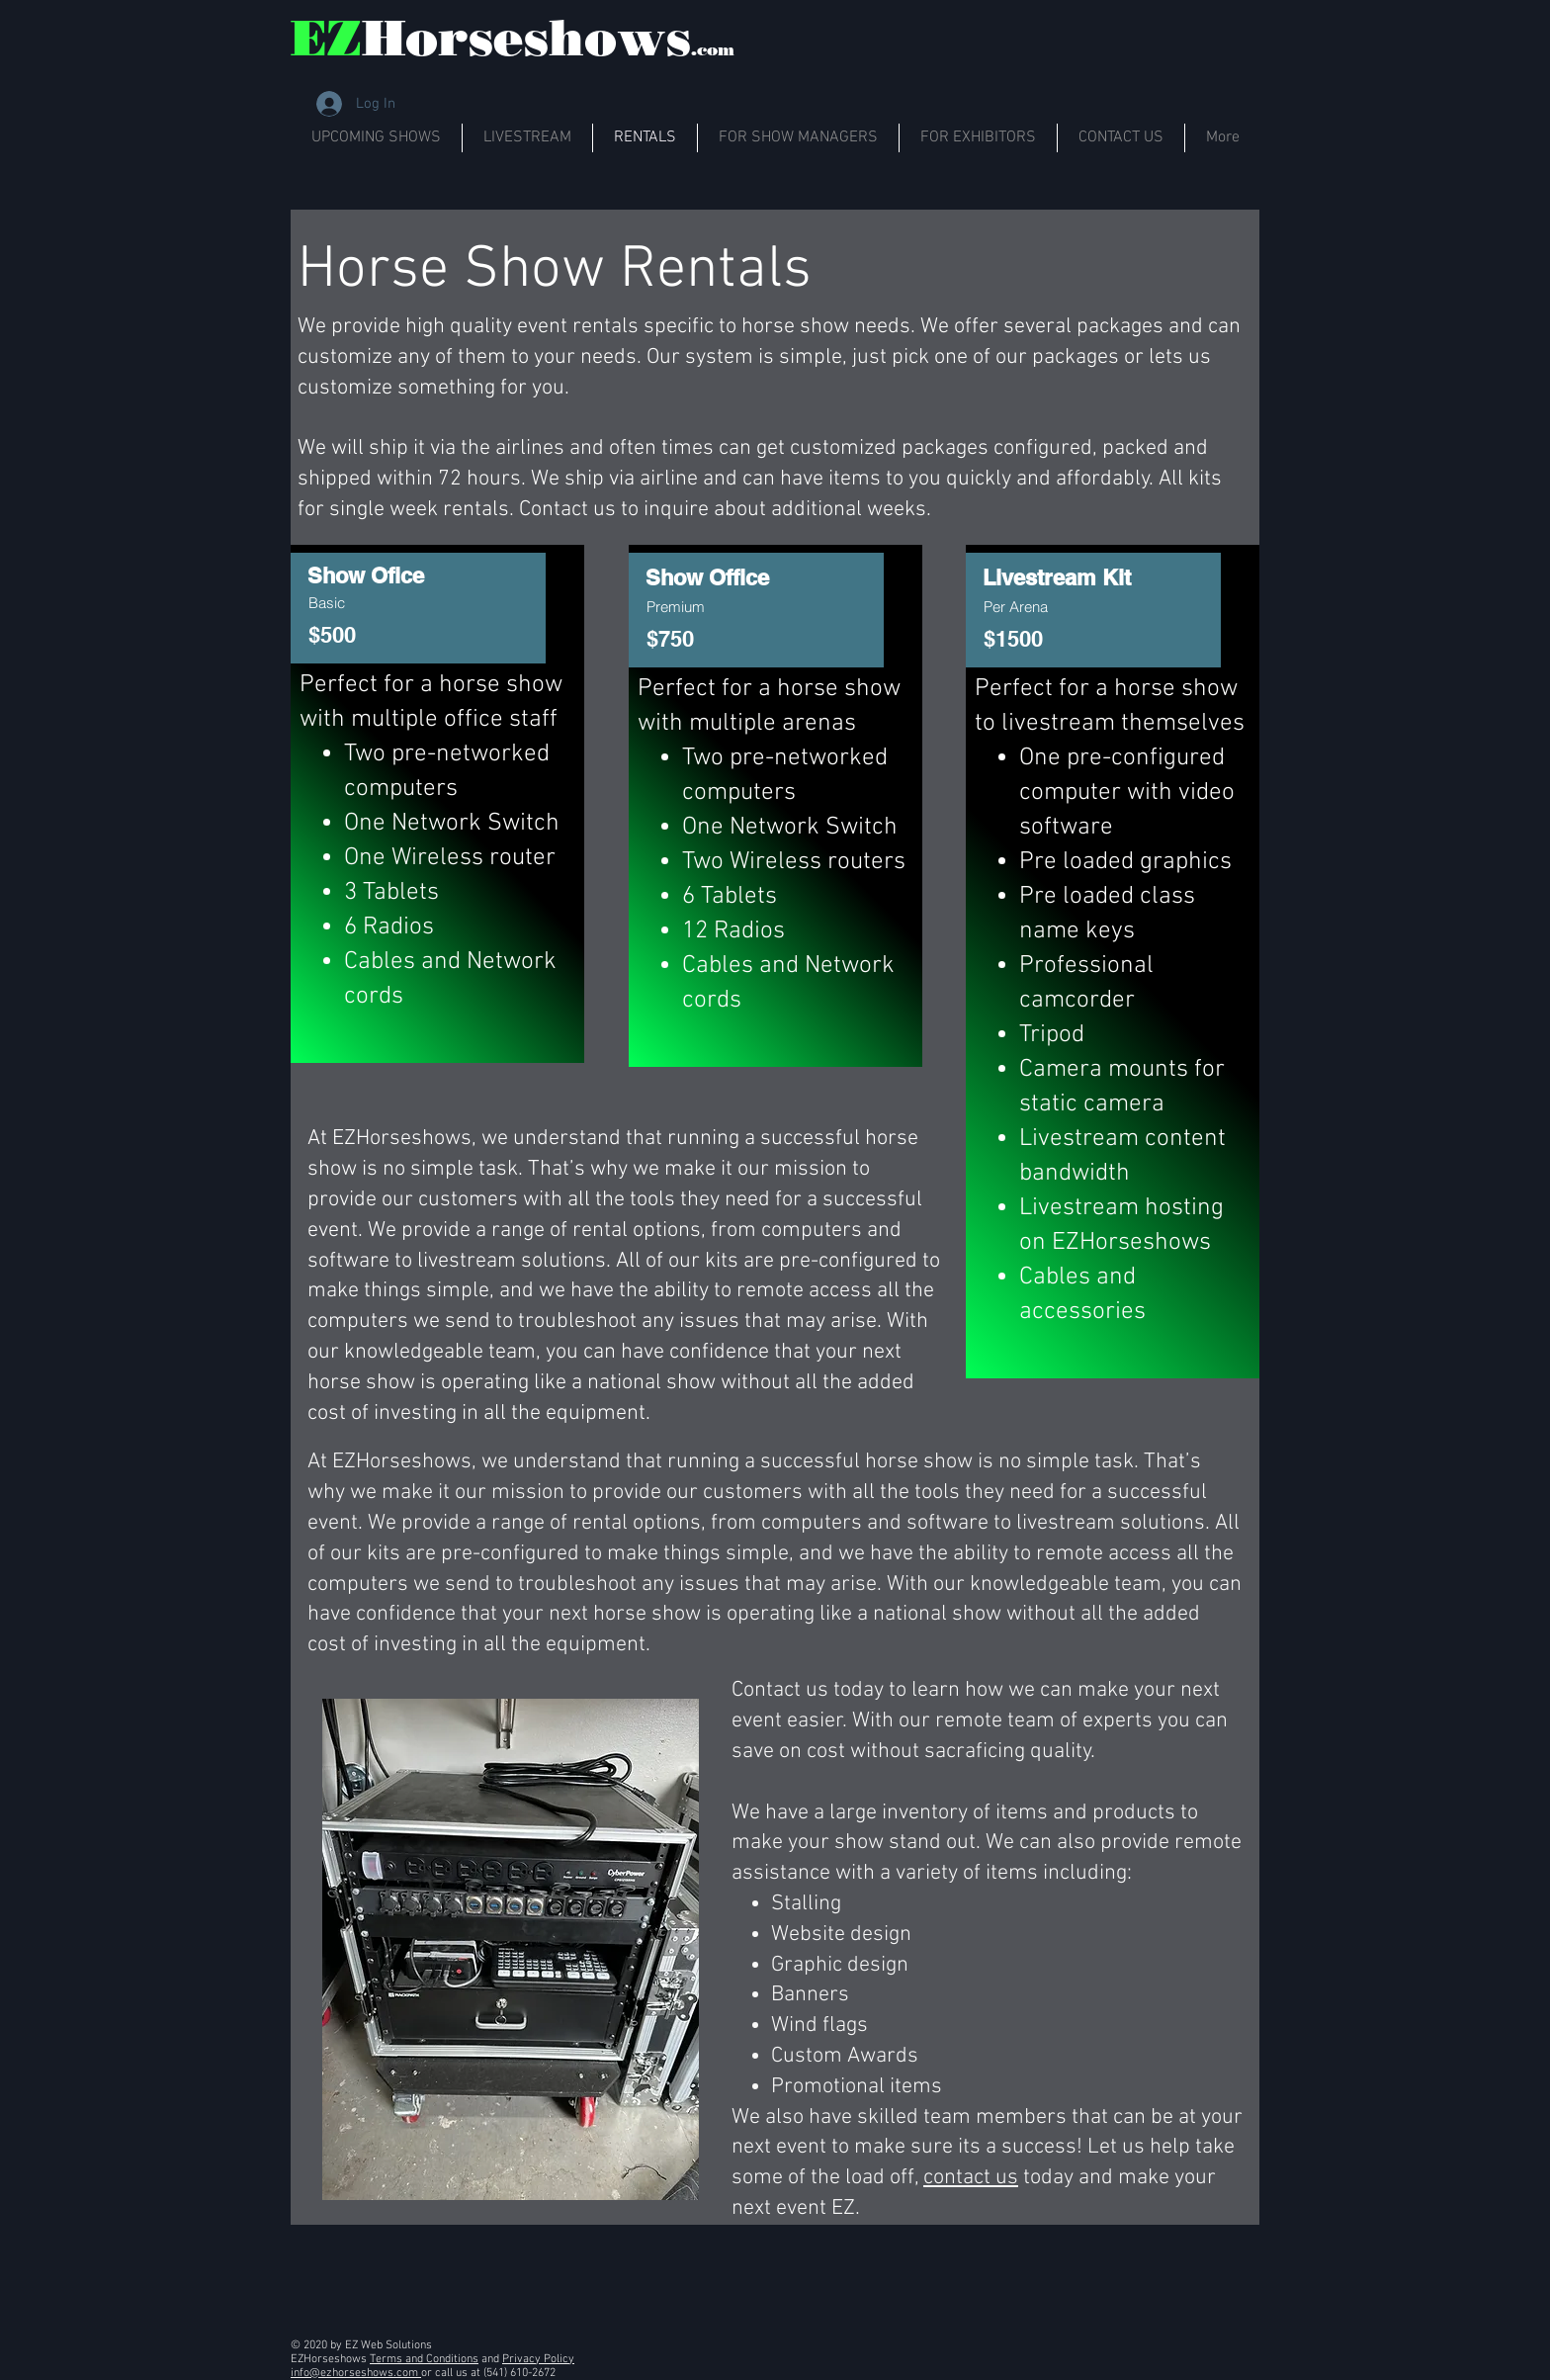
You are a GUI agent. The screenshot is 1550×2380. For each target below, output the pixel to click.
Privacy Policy (538, 2359)
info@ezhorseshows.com (356, 2373)
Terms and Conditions (424, 2359)
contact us (970, 2177)
